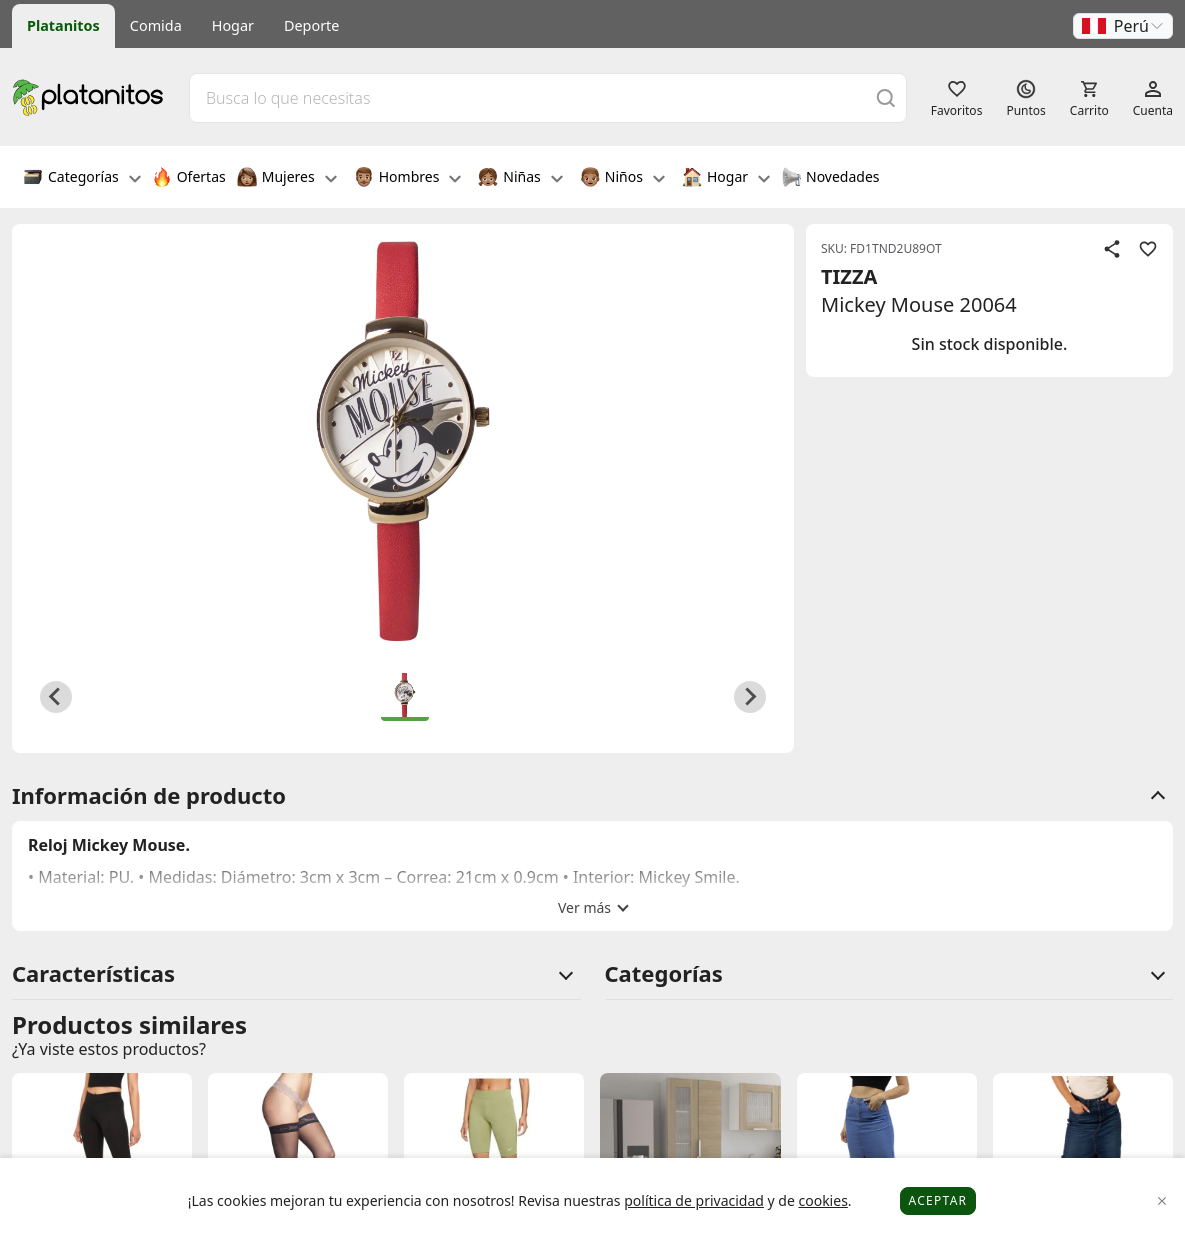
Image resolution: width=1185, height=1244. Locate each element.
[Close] (1162, 1201)
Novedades (830, 179)
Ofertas (189, 179)
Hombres (408, 179)
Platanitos (63, 25)
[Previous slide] (56, 697)
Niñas (520, 179)
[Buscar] (886, 97)
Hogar (233, 25)
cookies (822, 1200)
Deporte (311, 25)
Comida (156, 25)
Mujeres (287, 179)
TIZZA (849, 276)
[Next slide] (750, 697)
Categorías (82, 179)
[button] (1123, 26)
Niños (622, 179)
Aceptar (938, 1200)
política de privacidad (694, 1200)
